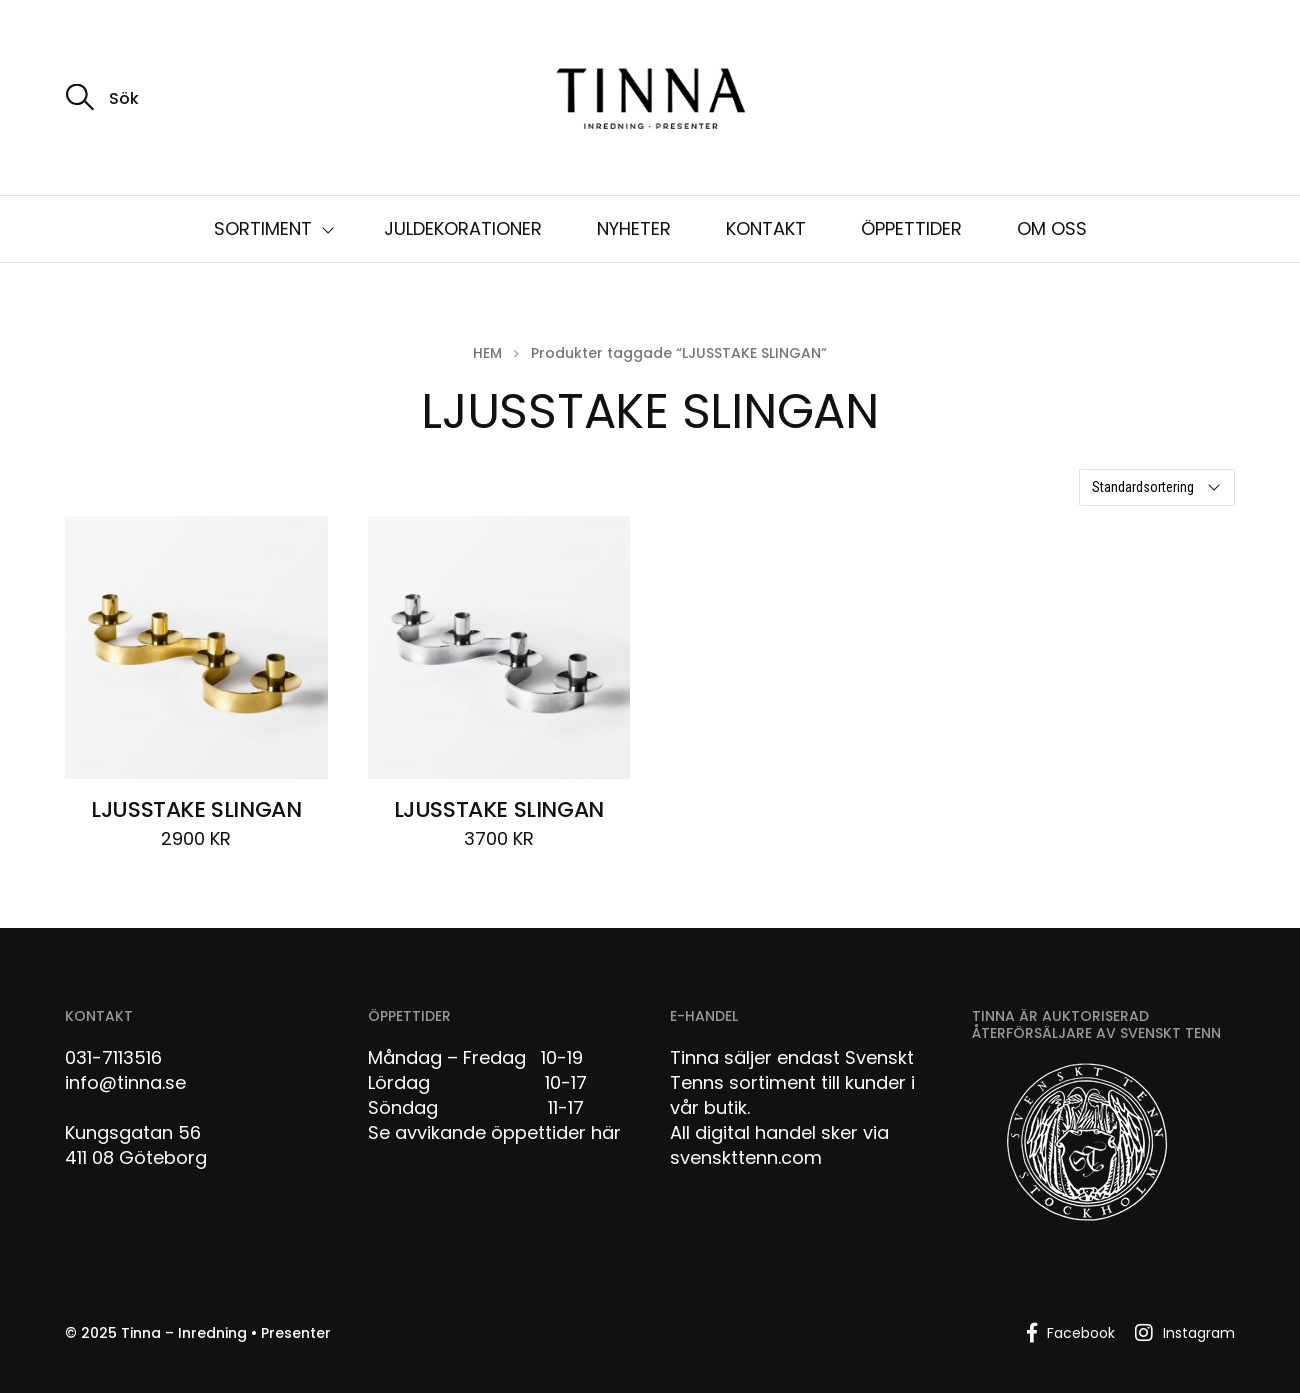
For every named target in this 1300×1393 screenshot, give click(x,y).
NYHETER (634, 228)
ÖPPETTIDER (911, 228)
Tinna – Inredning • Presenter (226, 1333)
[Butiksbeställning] (1157, 487)
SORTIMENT (263, 228)
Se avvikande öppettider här (494, 1132)
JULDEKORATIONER (463, 228)
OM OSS (1052, 228)
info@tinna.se (125, 1082)
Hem (487, 353)
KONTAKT (766, 228)
